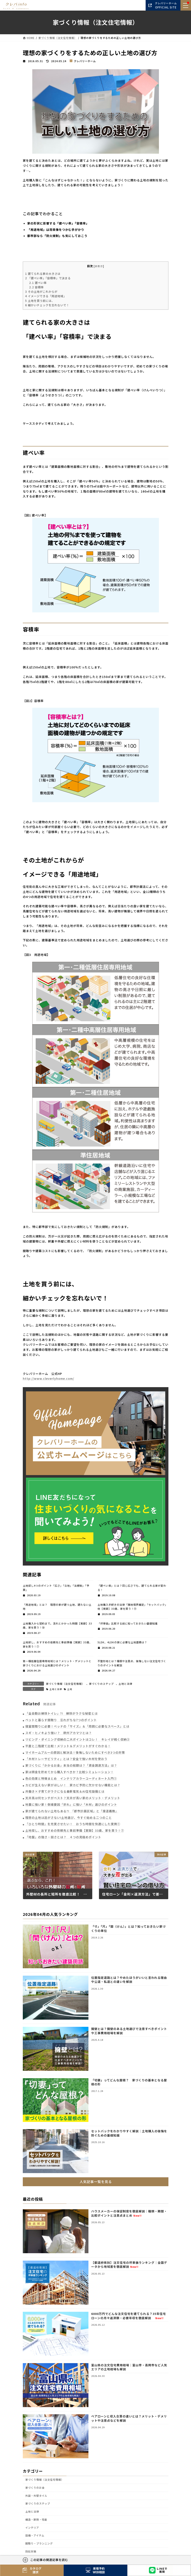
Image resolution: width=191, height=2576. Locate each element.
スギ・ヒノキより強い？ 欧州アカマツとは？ (58, 1733)
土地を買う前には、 (39, 301)
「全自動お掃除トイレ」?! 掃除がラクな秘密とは (61, 1714)
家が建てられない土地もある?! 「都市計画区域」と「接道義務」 (71, 1811)
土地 (69, 1689)
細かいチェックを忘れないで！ (47, 305)
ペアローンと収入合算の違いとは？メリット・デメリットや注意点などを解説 (129, 2419)
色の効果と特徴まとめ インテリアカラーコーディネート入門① (71, 1779)
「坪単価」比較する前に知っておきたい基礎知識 (128, 1624)
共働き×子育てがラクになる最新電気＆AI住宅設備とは (64, 1792)
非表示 (99, 266)
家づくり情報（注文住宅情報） (65, 1684)
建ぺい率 (38, 283)
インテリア (32, 2528)
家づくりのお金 (35, 2488)
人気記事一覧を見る (95, 2182)
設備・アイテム (34, 2536)
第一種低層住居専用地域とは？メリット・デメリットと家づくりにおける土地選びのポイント (57, 1664)
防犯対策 (30, 2552)
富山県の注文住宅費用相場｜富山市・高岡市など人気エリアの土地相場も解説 (129, 2368)
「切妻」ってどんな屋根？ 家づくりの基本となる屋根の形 (129, 2083)
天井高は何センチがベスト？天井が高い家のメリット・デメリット (72, 1798)
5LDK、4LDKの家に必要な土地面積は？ (122, 1643)
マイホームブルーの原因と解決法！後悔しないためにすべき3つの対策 (75, 1753)
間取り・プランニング (39, 2544)
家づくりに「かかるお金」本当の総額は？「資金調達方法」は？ (71, 1766)
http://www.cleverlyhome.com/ (48, 1378)
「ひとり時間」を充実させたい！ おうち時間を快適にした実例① (72, 1825)
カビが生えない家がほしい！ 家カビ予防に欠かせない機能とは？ (72, 1785)
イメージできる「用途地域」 (45, 296)
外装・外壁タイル (36, 2496)
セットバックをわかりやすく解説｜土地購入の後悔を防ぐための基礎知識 (129, 2134)
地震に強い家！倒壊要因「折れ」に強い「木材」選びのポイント (71, 1805)
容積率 (36, 287)
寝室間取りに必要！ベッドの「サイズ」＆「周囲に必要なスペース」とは (77, 1727)
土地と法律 (125, 1684)
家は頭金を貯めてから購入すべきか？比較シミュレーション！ (69, 1772)
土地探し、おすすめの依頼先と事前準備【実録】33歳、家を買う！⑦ (74, 1831)
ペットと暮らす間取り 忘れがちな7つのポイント (61, 1720)
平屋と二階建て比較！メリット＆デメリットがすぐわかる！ (68, 1746)
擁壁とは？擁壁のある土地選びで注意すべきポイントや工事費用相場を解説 (129, 2031)
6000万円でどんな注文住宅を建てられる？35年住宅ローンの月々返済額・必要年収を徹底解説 (128, 2316)
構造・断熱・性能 (36, 2520)
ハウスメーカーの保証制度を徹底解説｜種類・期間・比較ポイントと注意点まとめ (129, 2214)
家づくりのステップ (101, 1684)
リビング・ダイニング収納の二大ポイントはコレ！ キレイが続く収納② (77, 1740)
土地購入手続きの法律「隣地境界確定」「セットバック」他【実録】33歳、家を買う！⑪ (133, 1607)
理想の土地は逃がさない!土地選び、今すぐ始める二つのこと (68, 1818)
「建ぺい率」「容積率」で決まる (48, 278)
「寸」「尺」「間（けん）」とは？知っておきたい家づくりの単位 (128, 1929)
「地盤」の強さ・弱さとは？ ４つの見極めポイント (63, 1838)
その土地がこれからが (41, 292)
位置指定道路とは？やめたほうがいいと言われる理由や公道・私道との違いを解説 (129, 1980)
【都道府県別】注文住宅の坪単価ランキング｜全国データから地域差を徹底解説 (129, 2265)
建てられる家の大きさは (42, 274)
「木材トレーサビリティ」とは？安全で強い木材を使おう (66, 1759)
